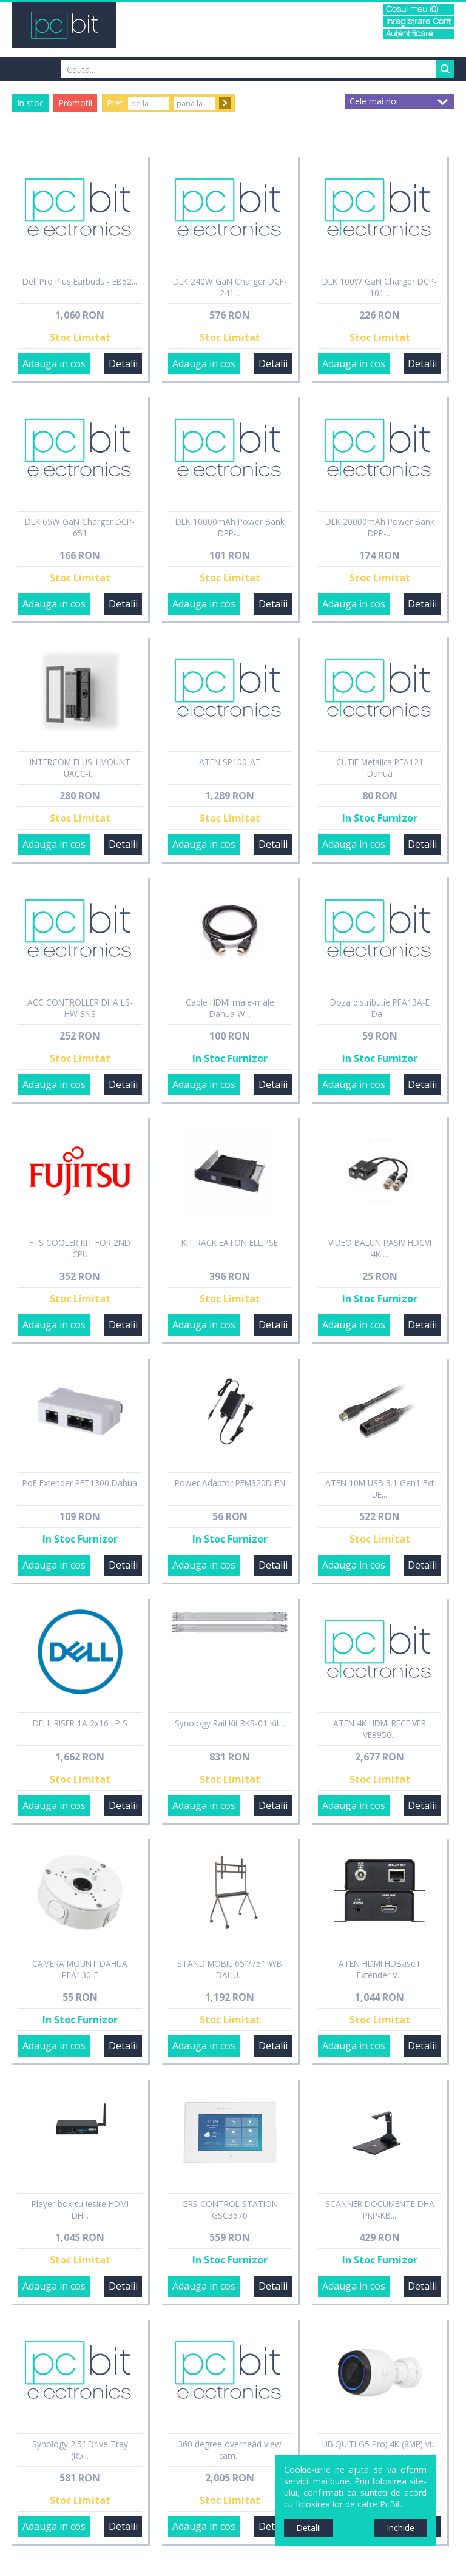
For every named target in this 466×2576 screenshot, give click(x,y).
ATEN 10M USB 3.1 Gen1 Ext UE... (379, 1488)
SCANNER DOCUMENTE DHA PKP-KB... (379, 2209)
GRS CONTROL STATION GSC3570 (230, 2209)
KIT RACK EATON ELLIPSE (229, 1242)
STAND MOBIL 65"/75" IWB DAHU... (229, 1969)
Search (445, 69)
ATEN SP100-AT (230, 762)
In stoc (30, 103)
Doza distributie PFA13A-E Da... (380, 1007)
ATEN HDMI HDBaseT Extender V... (380, 1969)
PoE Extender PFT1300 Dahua (79, 1483)
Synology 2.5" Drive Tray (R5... (80, 2449)
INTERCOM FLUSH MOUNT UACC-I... (80, 767)
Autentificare (409, 34)
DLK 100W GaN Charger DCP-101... (379, 287)
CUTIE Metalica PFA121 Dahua (380, 767)
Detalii (123, 363)
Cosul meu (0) (412, 9)
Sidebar (9, 1299)
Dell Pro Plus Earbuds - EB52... (79, 281)
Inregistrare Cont (418, 21)
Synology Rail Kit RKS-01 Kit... (230, 1723)
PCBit (64, 25)
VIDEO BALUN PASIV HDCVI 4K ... (379, 1248)
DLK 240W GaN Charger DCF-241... (230, 287)
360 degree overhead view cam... (230, 2449)
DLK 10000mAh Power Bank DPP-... (230, 527)
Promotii (75, 103)
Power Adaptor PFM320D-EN (230, 1483)
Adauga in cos (54, 363)
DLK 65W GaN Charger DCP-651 (80, 527)
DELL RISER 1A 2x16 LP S (80, 1723)
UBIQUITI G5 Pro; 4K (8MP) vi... (379, 2444)
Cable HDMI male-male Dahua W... (230, 1007)
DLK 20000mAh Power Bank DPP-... (379, 527)
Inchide (400, 2528)
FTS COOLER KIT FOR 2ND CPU (79, 1248)
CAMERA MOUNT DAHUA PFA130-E (79, 1969)
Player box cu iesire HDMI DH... (80, 2209)
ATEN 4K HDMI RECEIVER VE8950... (379, 1728)
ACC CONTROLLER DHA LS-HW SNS (80, 1007)
